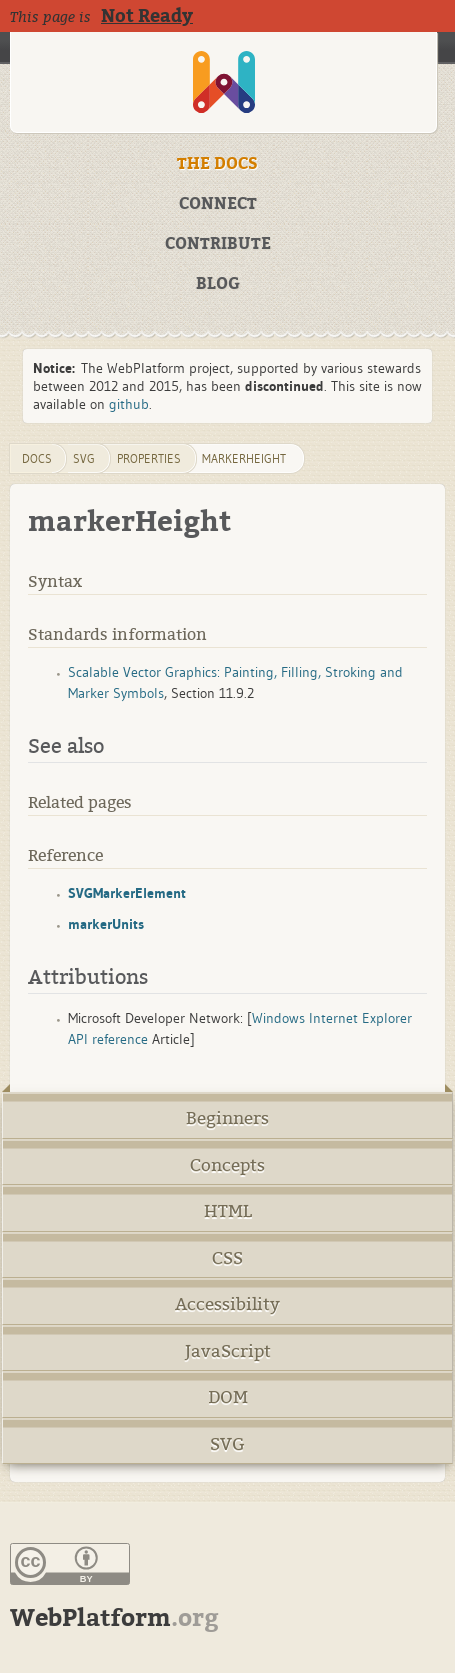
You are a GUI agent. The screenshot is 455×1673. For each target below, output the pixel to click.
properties (149, 458)
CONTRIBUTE (218, 244)
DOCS (37, 458)
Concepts (227, 1165)
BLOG (218, 284)
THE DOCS (217, 164)
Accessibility (227, 1304)
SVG (227, 1444)
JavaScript (228, 1351)
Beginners (227, 1118)
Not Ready (147, 16)
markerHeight (244, 458)
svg (84, 458)
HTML (228, 1211)
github (129, 404)
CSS (227, 1258)
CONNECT (218, 204)
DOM (228, 1397)
